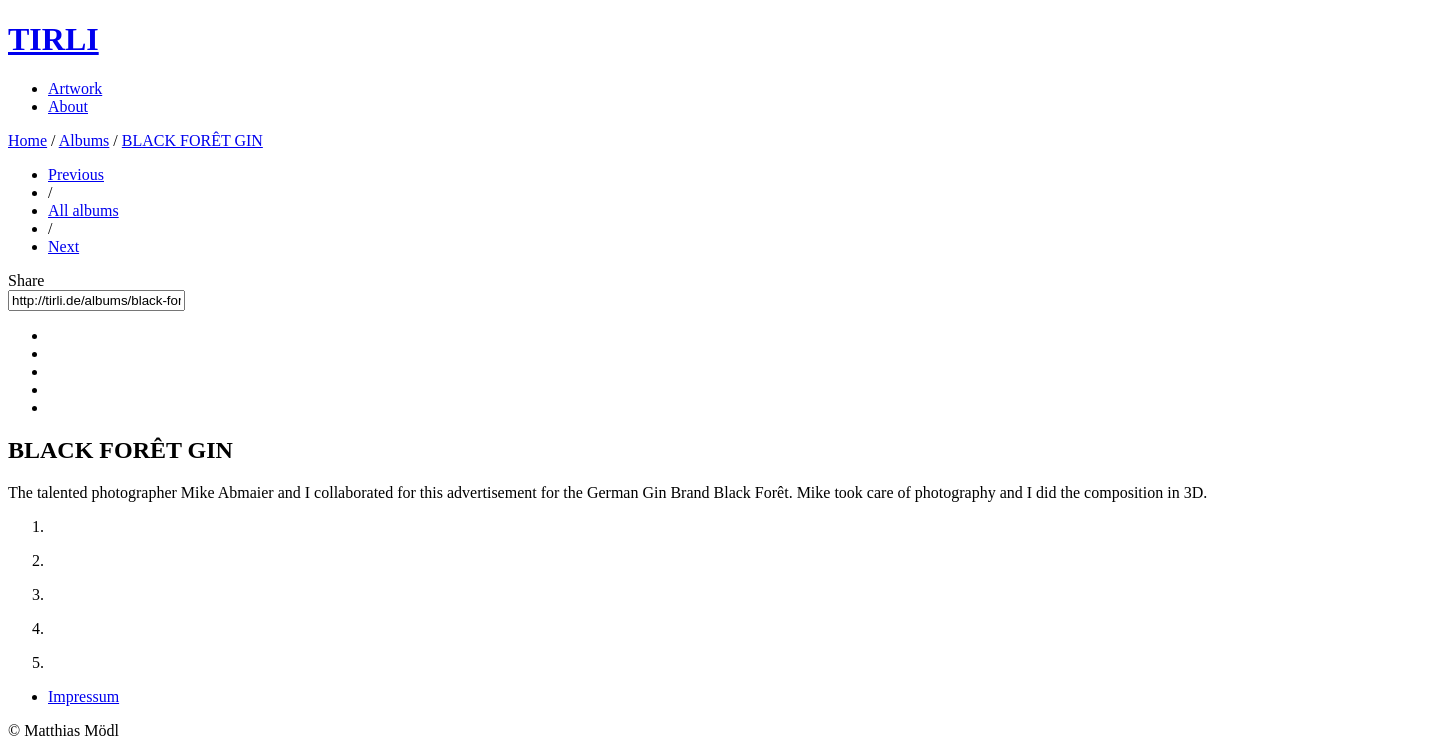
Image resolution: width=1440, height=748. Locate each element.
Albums (84, 140)
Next (63, 246)
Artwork (75, 88)
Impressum (83, 696)
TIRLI (53, 39)
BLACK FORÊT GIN (192, 140)
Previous (76, 174)
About (68, 106)
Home (27, 140)
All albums (83, 210)
